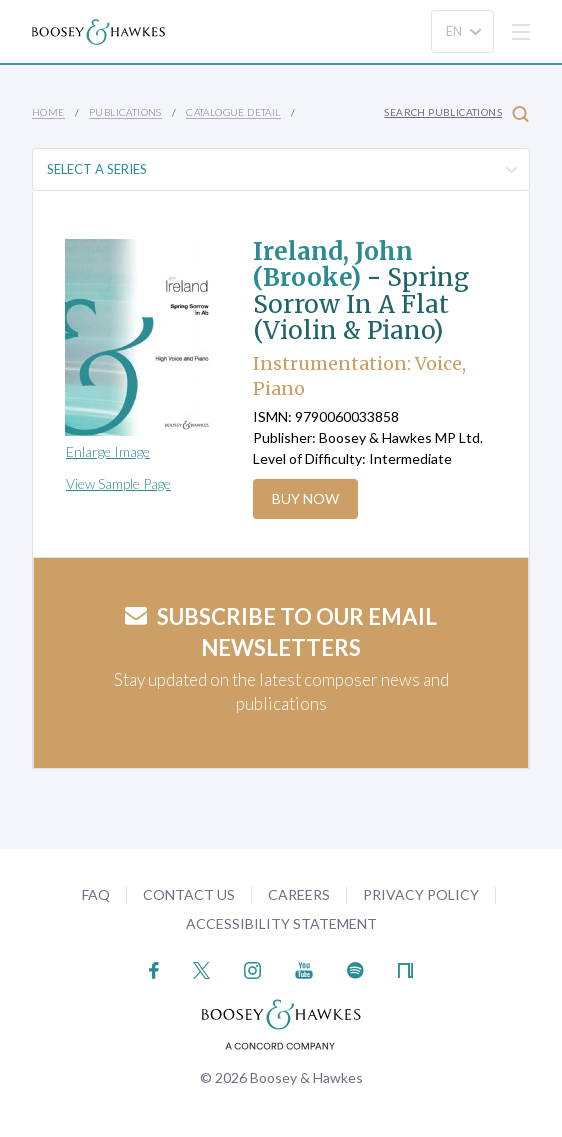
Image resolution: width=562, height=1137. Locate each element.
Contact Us (189, 894)
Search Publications (456, 113)
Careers (299, 894)
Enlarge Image (108, 451)
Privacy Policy (421, 894)
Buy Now (305, 498)
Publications (125, 112)
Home (48, 112)
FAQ (96, 894)
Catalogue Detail (233, 112)
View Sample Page (118, 483)
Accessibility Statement (281, 923)
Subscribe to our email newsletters (281, 632)
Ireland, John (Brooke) (333, 264)
